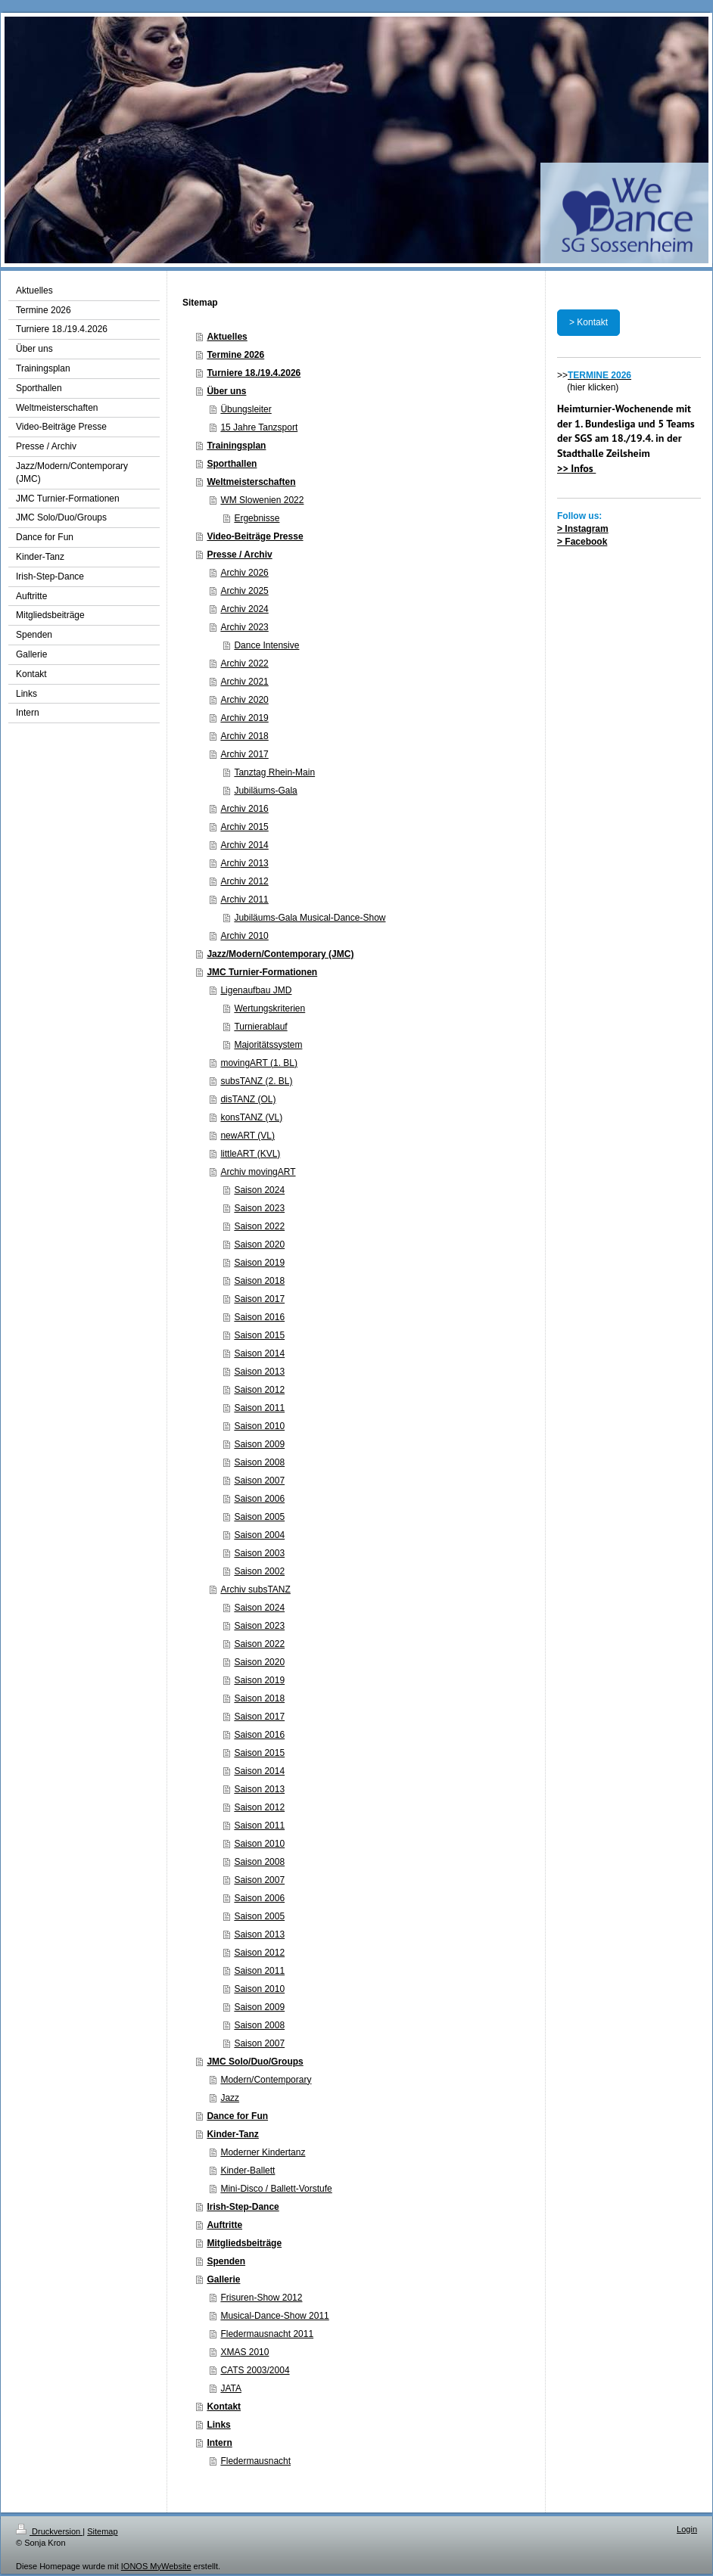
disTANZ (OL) (248, 1099)
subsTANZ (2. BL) (256, 1081)
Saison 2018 (259, 1281)
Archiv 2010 (244, 936)
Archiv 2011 (244, 899)
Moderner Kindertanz (262, 2152)
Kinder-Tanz (232, 2134)
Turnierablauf (260, 1026)
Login (687, 2529)
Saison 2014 (259, 1353)
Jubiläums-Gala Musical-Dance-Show (309, 917)
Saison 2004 (259, 1535)
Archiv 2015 (244, 827)
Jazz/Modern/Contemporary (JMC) (280, 954)
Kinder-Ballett (247, 2170)
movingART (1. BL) (258, 1063)
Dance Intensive (266, 645)
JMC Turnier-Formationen (262, 972)
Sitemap (102, 2531)
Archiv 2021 (244, 681)
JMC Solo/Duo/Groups (255, 2061)
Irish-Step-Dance (243, 2207)
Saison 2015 (259, 1335)
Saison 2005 (259, 1517)
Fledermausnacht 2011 (266, 2334)
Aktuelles (227, 336)
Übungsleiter (245, 409)
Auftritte (224, 2225)
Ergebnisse (256, 518)
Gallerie (223, 2279)
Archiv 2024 (244, 609)
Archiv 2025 (244, 591)
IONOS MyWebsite (156, 2566)
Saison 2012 (259, 1389)
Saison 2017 (259, 1299)
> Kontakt (588, 322)
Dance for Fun (237, 2116)
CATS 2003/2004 (254, 2370)
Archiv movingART (257, 1172)
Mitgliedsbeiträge (244, 2243)
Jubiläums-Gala (265, 790)
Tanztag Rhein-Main (274, 772)
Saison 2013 (259, 1371)
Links (218, 2424)
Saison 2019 (259, 1262)
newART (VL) (247, 1135)
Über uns (226, 391)
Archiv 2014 (244, 845)
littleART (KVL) (250, 1153)
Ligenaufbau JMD (255, 990)
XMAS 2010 (244, 2352)
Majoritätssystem (268, 1044)
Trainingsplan (236, 445)
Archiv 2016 (244, 808)
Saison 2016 (259, 1317)
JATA (230, 2388)
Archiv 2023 (244, 627)
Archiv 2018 (244, 736)
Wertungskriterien (269, 1008)
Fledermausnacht (255, 2461)
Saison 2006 (259, 1498)
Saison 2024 (259, 1190)
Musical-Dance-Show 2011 (274, 2315)
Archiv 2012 (244, 881)
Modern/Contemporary (265, 2079)
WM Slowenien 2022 (262, 500)
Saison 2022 (259, 1226)
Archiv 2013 (244, 863)
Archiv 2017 (244, 754)
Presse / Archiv (239, 554)
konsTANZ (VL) (251, 1117)
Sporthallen (232, 463)
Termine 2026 (235, 355)
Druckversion (49, 2531)
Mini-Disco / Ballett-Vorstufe (276, 2188)
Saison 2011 (259, 1408)
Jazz (229, 2098)
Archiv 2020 (244, 699)
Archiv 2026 (244, 572)
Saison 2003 (259, 1553)
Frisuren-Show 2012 (261, 2297)
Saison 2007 (259, 1480)
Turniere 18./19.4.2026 (253, 373)
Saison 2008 (259, 1462)
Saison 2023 (259, 1208)
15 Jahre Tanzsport (258, 427)
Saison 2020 (259, 1244)
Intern (219, 2443)
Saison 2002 (259, 1571)
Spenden (226, 2261)
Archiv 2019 (244, 718)
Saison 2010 (259, 1426)
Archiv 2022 (244, 663)
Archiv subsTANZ (255, 1589)
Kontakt (224, 2406)
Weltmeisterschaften (251, 482)
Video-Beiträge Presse (255, 536)
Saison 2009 (259, 1444)
